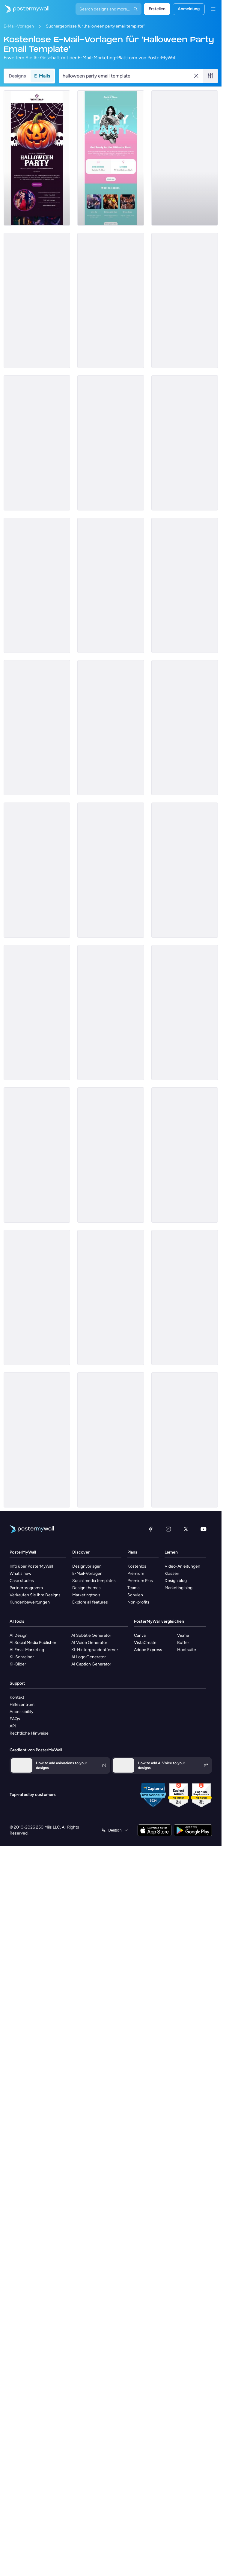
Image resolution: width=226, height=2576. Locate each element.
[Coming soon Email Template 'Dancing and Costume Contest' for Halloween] (184, 1012)
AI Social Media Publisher (33, 1642)
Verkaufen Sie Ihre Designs (35, 1595)
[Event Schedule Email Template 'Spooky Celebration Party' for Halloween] (37, 870)
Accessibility (21, 1711)
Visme (183, 1635)
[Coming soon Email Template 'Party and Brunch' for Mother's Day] (184, 585)
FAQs (15, 1718)
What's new (20, 1573)
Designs (17, 76)
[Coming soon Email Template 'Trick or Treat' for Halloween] (37, 1012)
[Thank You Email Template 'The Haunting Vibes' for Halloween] (37, 1297)
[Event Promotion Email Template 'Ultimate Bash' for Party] (110, 158)
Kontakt (17, 1697)
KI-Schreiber (22, 1656)
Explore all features (90, 1602)
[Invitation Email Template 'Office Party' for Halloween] (184, 1439)
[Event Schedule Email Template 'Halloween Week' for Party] (110, 585)
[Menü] (213, 9)
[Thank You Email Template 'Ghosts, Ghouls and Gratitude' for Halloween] (184, 1155)
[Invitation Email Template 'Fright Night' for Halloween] (184, 158)
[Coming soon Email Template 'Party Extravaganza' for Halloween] (110, 1155)
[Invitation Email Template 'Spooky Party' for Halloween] (37, 300)
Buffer (183, 1642)
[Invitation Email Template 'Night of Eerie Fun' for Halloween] (37, 158)
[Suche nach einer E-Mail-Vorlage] (128, 76)
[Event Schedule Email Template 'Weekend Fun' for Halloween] (184, 727)
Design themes (86, 1587)
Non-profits (138, 1602)
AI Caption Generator (91, 1664)
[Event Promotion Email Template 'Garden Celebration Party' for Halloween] (184, 442)
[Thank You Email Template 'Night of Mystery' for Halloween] (110, 870)
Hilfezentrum (22, 1704)
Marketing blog (178, 1587)
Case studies (22, 1580)
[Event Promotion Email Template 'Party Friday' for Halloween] (37, 585)
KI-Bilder (18, 1664)
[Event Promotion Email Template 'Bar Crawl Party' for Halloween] (110, 727)
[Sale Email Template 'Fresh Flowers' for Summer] (37, 1155)
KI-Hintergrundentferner (94, 1649)
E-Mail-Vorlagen (19, 26)
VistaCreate (145, 1642)
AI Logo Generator (88, 1656)
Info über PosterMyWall (31, 1566)
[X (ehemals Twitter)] (186, 1529)
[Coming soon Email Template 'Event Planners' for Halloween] (110, 1012)
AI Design (19, 1635)
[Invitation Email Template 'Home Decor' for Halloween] (110, 1439)
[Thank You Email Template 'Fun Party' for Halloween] (184, 1297)
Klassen (172, 1573)
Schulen (135, 1595)
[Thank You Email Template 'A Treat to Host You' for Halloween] (184, 870)
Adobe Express (148, 1649)
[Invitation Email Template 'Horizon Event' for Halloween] (184, 300)
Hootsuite (186, 1649)
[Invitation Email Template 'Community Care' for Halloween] (37, 1439)
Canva (140, 1635)
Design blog (176, 1580)
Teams (133, 1587)
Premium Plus (140, 1580)
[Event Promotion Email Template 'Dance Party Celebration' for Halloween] (110, 442)
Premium (135, 1573)
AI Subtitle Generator (91, 1635)
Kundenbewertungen (30, 1602)
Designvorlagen (87, 1566)
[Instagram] (168, 1529)
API (13, 1726)
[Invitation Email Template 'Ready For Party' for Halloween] (110, 300)
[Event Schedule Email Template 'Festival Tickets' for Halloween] (37, 442)
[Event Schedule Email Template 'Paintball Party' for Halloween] (37, 727)
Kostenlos (136, 1566)
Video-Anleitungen (182, 1566)
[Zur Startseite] (24, 9)
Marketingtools (86, 1595)
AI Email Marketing (27, 1649)
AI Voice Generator (89, 1642)
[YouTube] (204, 1529)
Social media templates (94, 1580)
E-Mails (42, 76)
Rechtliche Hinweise (29, 1733)
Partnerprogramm (26, 1587)
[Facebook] (151, 1529)
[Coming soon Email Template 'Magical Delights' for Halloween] (110, 1297)
